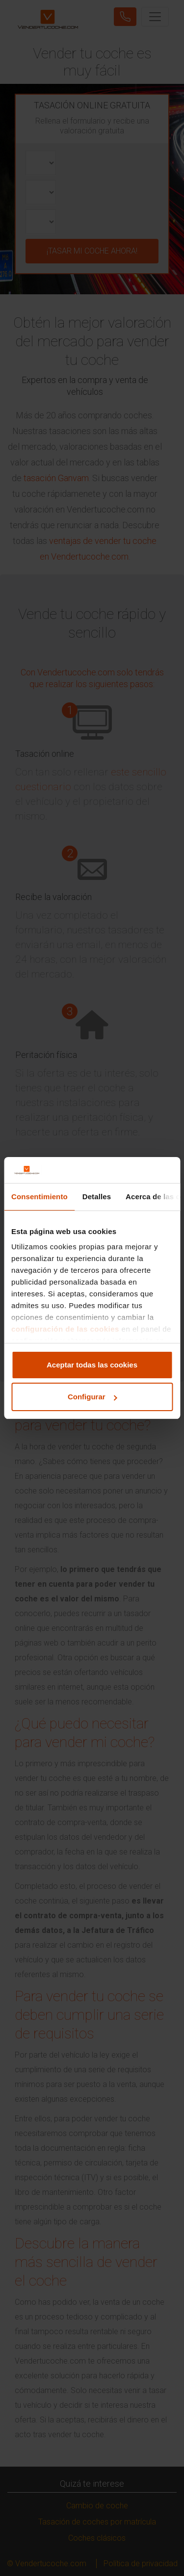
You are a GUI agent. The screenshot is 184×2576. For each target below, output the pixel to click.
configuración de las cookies (65, 1329)
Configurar (92, 1396)
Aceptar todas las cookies (92, 1365)
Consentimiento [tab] (39, 1196)
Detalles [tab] (96, 1196)
